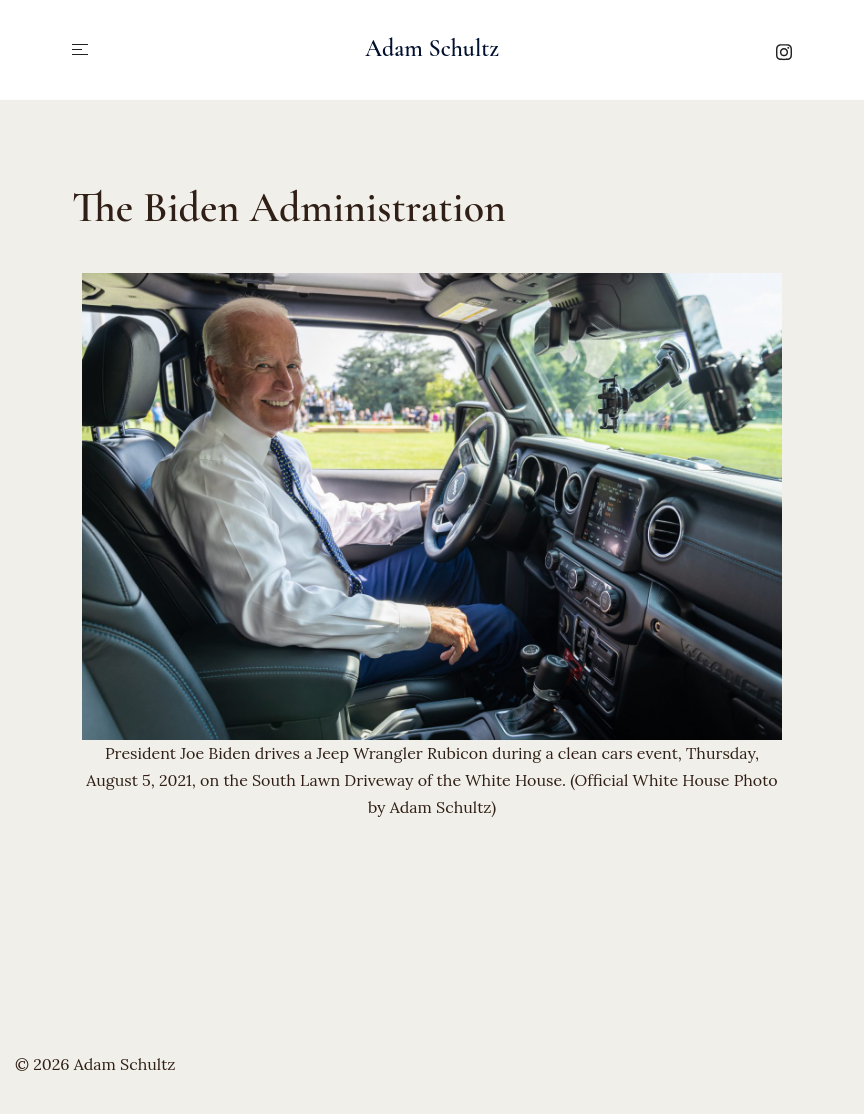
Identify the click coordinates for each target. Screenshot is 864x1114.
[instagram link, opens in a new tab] (784, 49)
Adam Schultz (432, 48)
